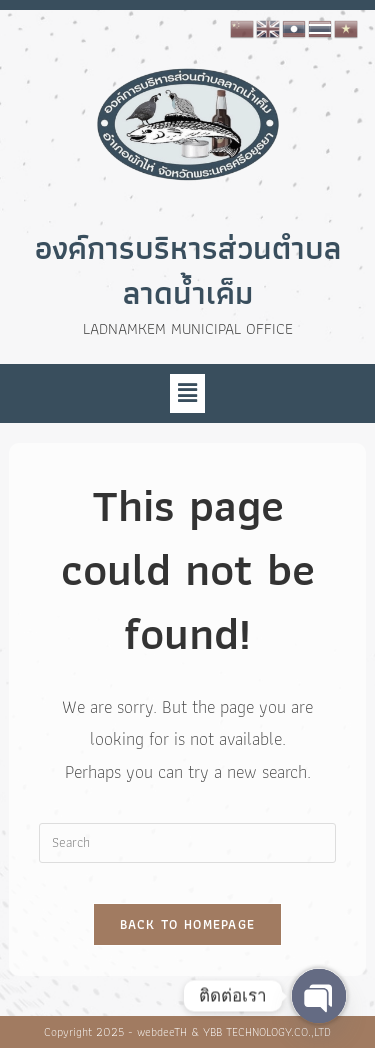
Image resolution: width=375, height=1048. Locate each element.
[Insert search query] (187, 843)
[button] (187, 393)
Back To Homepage (188, 924)
